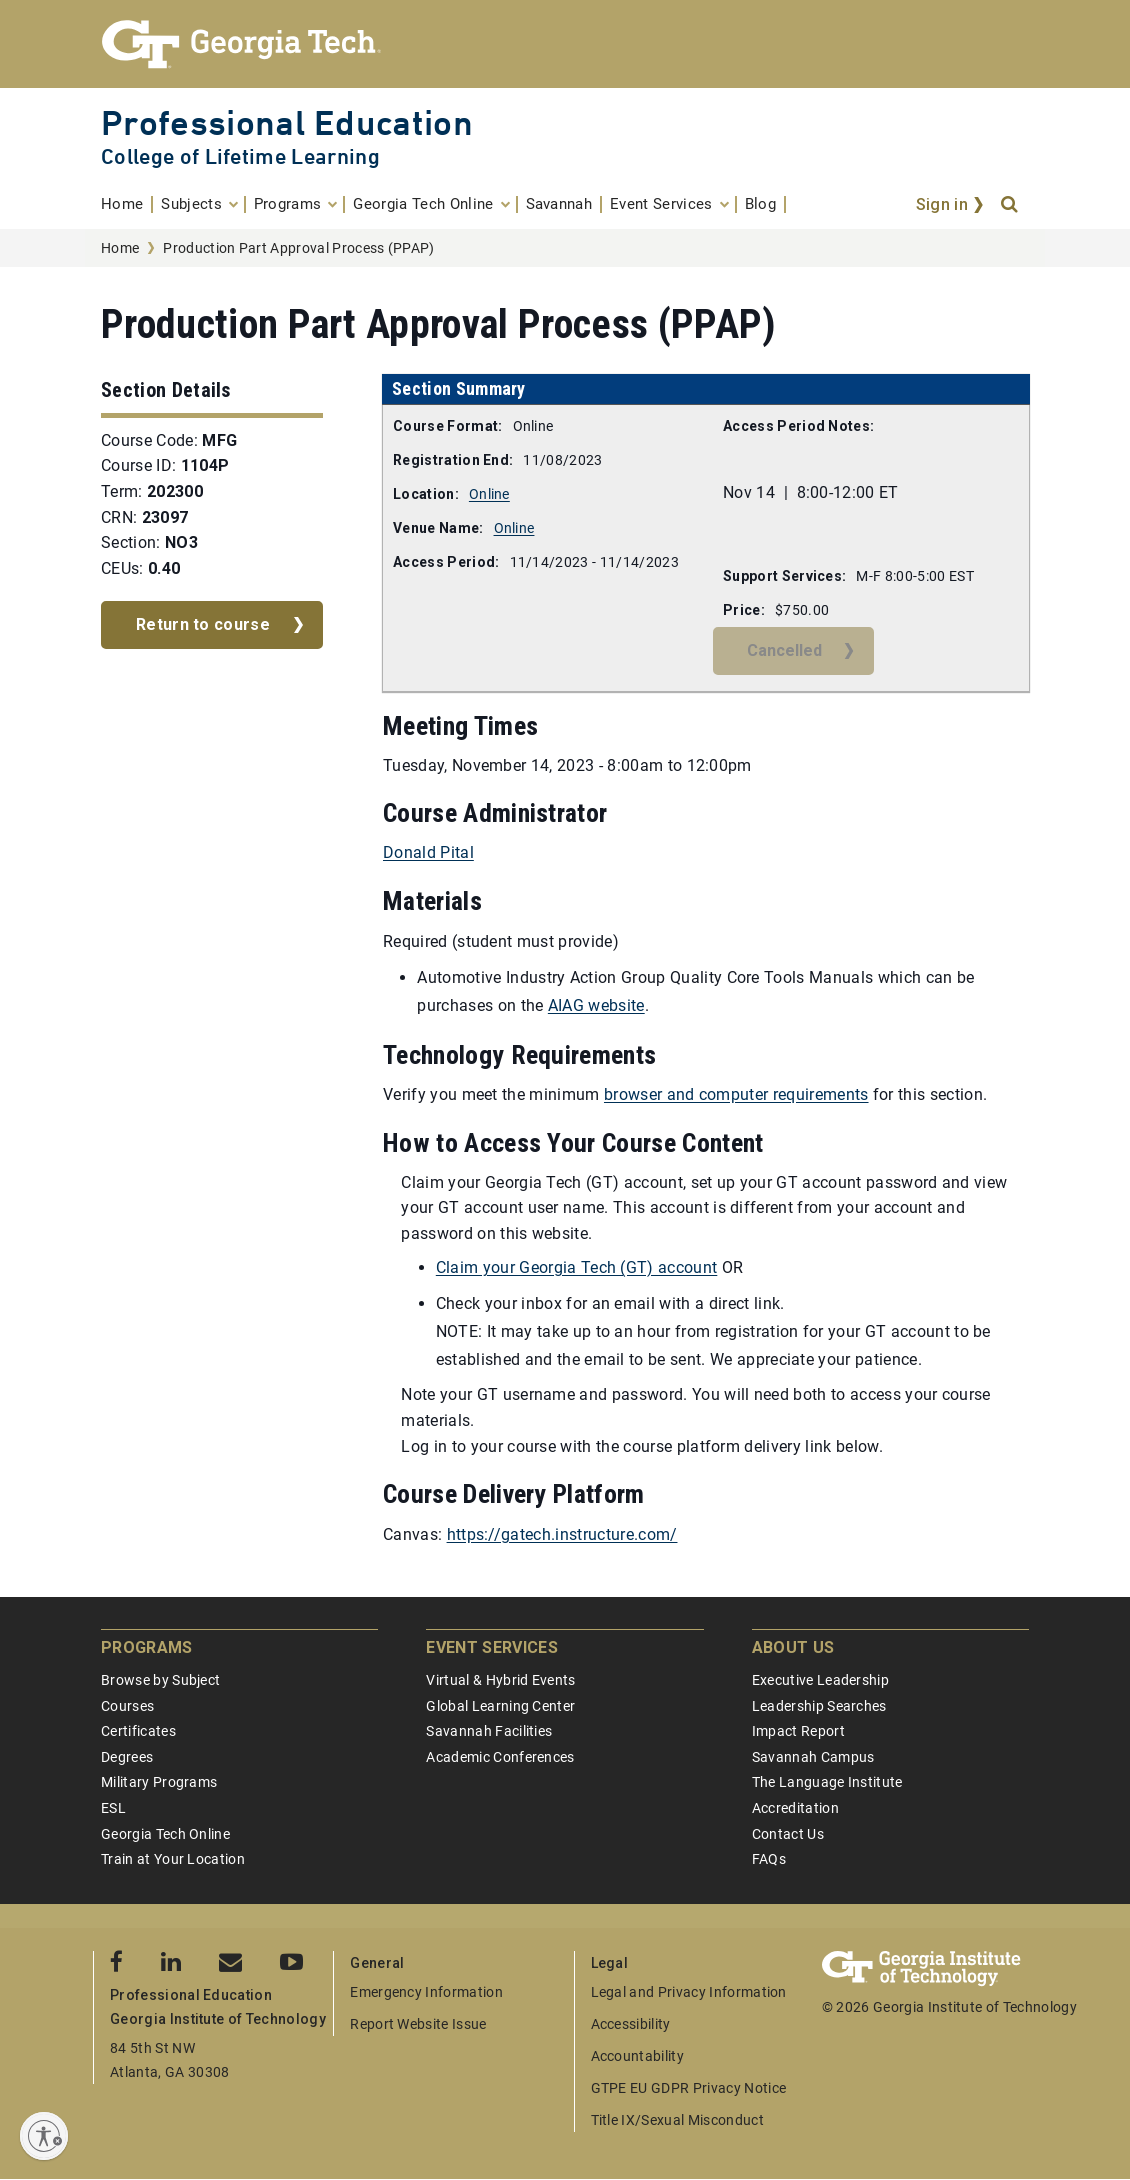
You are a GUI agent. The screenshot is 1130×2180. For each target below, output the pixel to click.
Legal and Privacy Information (689, 1992)
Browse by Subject (160, 1680)
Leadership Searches (819, 1706)
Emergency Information (426, 1992)
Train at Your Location (173, 1859)
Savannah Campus (813, 1757)
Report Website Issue (418, 2024)
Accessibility (631, 2024)
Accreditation (795, 1808)
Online (489, 494)
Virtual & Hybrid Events (500, 1680)
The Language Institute (827, 1782)
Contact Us (788, 1834)
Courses (127, 1706)
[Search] (1011, 205)
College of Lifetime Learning (240, 156)
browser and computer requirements (736, 1094)
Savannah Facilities (489, 1731)
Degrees (127, 1757)
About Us (793, 1647)
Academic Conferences (500, 1757)
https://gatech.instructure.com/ (562, 1534)
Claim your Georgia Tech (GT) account (577, 1267)
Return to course (203, 624)
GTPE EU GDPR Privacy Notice (689, 2088)
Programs (147, 1647)
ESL (113, 1808)
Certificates (138, 1731)
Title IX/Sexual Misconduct (677, 2120)
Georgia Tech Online (165, 1834)
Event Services (491, 1647)
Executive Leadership (820, 1680)
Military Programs (159, 1782)
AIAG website (596, 1005)
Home (120, 248)
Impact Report (798, 1731)
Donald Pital (428, 852)
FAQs (769, 1859)
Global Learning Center (500, 1706)
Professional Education (287, 122)
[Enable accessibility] (44, 2136)
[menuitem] (127, 204)
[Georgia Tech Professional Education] (565, 44)
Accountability (637, 2056)
